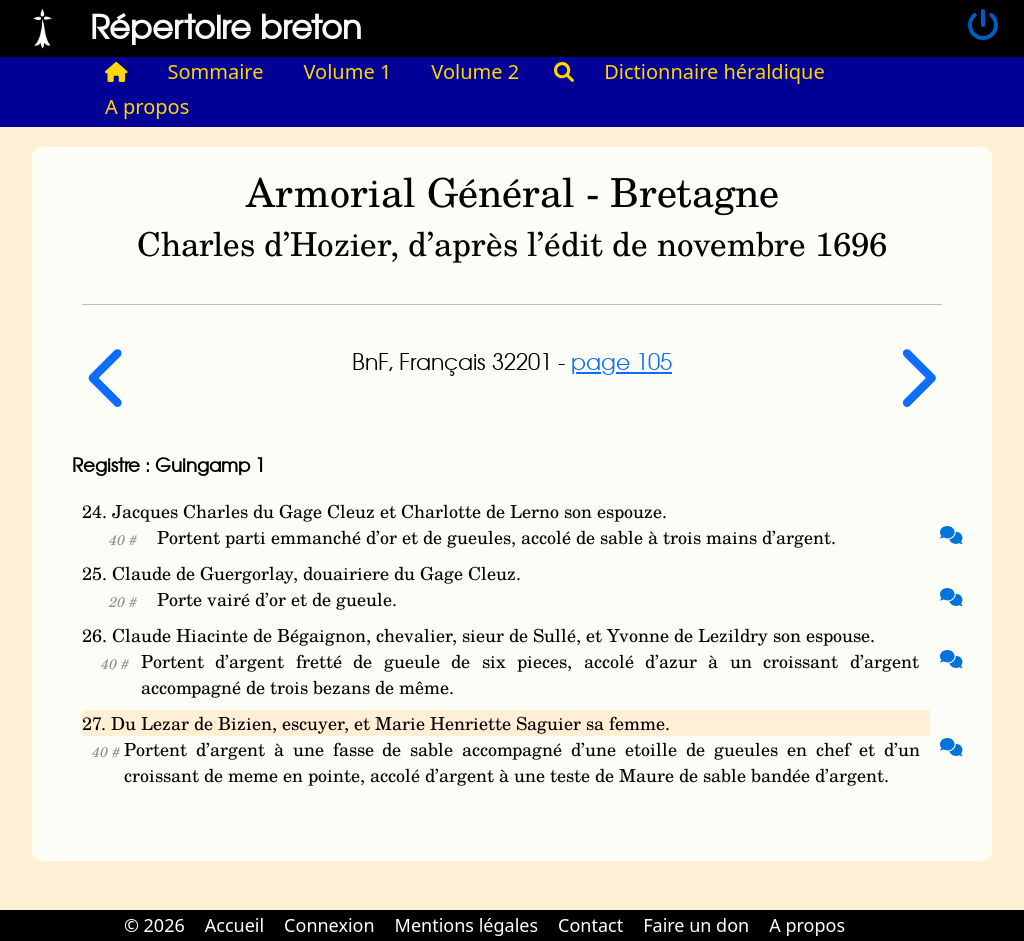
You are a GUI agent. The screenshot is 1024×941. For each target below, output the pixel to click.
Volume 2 (475, 71)
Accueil (234, 925)
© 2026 (154, 925)
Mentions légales (466, 925)
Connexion (329, 925)
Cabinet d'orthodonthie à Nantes (869, 911)
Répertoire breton (226, 25)
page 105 (621, 361)
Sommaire (216, 71)
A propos (147, 106)
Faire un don (696, 925)
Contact (590, 925)
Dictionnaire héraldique (714, 71)
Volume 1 (348, 71)
